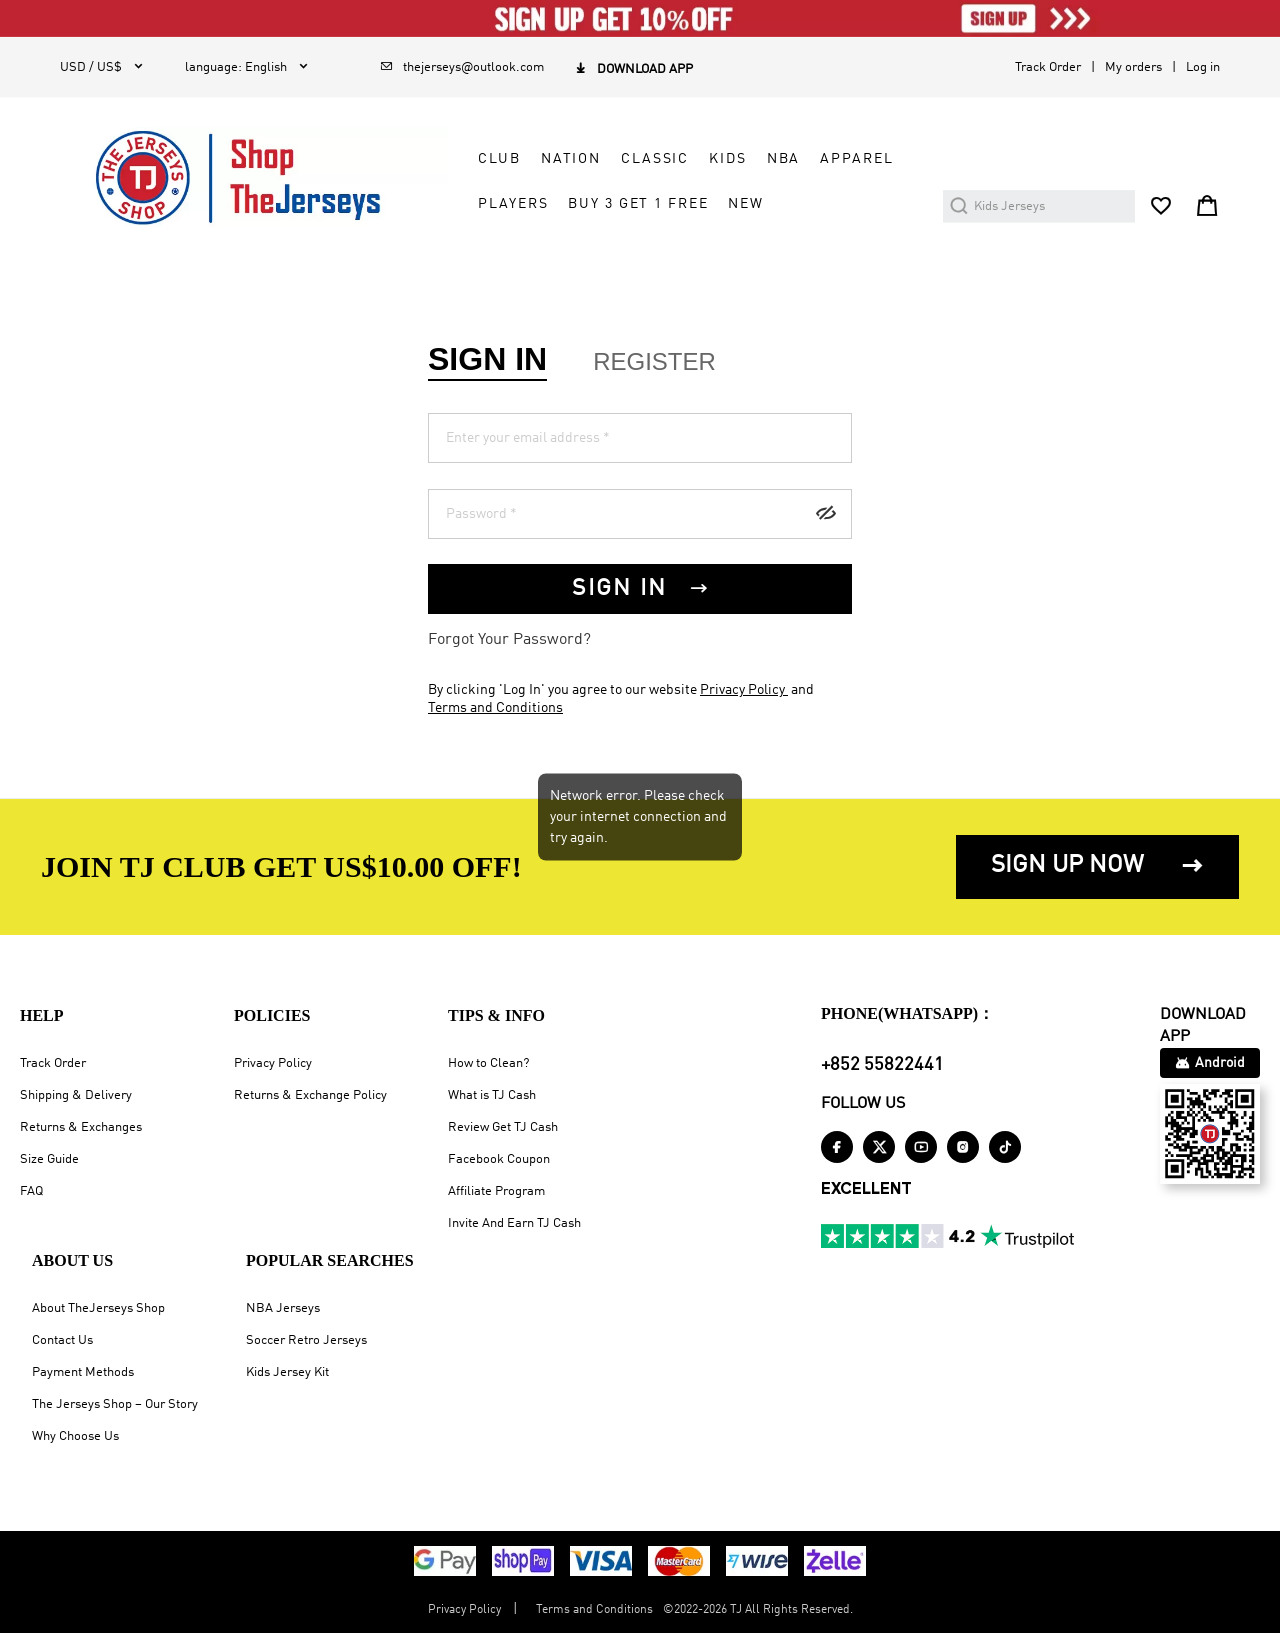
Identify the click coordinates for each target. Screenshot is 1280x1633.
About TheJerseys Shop (98, 1308)
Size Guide (49, 1159)
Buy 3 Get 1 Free (638, 204)
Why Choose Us (75, 1436)
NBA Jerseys (283, 1308)
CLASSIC (655, 159)
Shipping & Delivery (76, 1095)
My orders (1133, 67)
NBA (784, 159)
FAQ (31, 1191)
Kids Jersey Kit (287, 1372)
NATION (571, 159)
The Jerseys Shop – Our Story (115, 1404)
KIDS (727, 159)
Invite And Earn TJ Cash (514, 1223)
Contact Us (62, 1340)
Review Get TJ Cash (503, 1127)
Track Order (1048, 67)
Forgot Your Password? (509, 640)
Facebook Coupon (499, 1159)
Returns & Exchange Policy (310, 1095)
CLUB (499, 159)
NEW (746, 204)
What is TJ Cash (492, 1095)
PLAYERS (513, 204)
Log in (1203, 67)
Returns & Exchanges (81, 1127)
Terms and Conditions (495, 708)
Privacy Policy (744, 690)
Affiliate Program (496, 1191)
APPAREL (856, 159)
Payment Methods (83, 1372)
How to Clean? (488, 1063)
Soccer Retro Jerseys (306, 1340)
